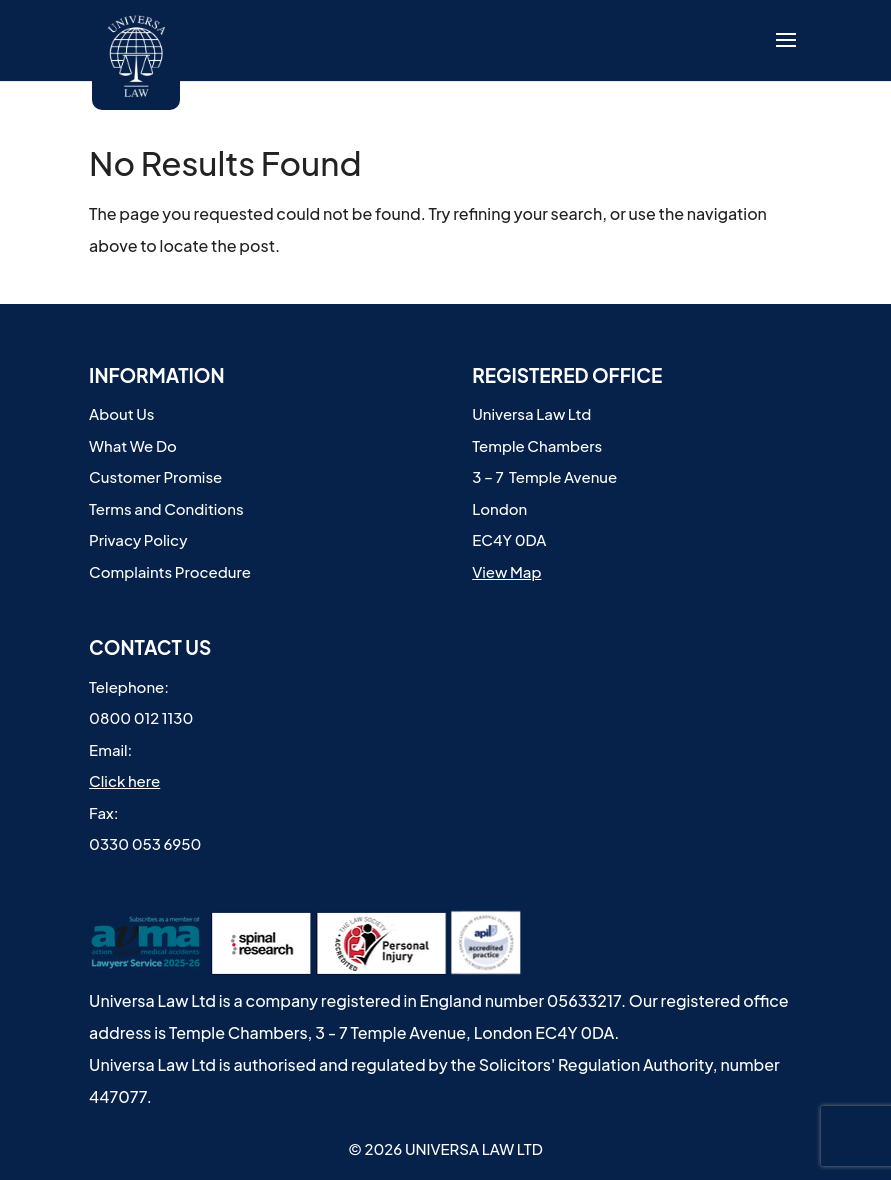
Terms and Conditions (166, 508)
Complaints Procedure (170, 571)
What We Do (133, 445)
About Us (121, 413)
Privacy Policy (138, 539)
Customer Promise (155, 476)
